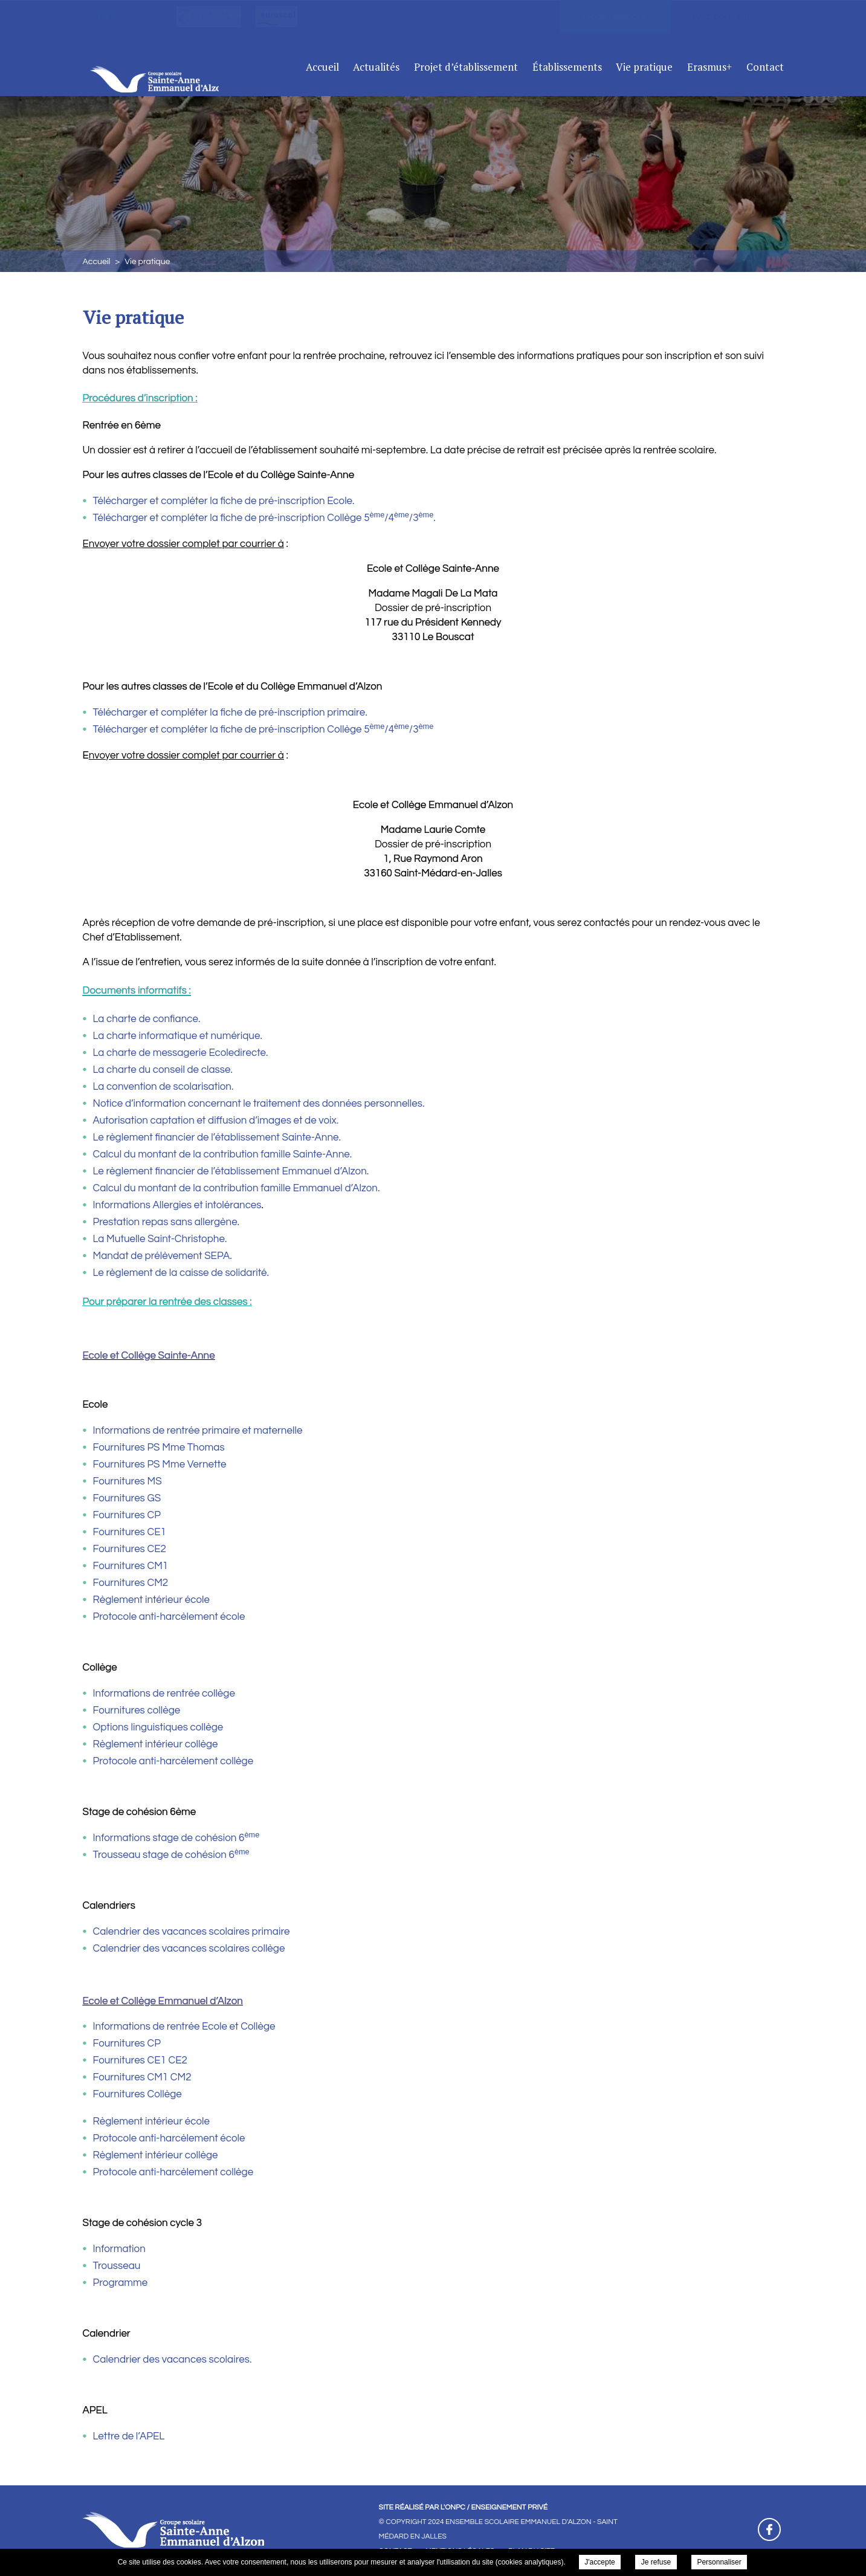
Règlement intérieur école (151, 1599)
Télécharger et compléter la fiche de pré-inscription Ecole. (224, 501)
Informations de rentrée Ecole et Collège (184, 2026)
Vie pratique (644, 67)
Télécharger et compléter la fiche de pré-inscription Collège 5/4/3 (256, 518)
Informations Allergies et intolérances (177, 1205)
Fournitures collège (137, 1710)
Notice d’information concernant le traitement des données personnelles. (259, 1103)
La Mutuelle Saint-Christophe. (160, 1239)
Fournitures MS (127, 1481)
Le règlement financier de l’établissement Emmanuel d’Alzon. (231, 1171)
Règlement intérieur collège (155, 1744)
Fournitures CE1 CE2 (140, 2060)
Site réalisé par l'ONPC (422, 2507)
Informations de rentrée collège (164, 1693)
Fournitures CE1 (129, 1532)
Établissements (567, 67)
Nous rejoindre (615, 16)
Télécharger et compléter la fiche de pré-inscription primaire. (230, 712)
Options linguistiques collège (158, 1727)
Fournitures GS (127, 1498)
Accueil (322, 67)
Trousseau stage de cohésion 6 (171, 1854)
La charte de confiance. (147, 1019)
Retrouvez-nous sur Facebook (769, 2529)
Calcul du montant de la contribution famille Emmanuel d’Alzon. (236, 1188)
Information (119, 2249)
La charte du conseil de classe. (163, 1069)
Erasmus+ (709, 67)
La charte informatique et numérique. (177, 1036)
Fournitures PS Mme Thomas (159, 1447)
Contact (765, 67)
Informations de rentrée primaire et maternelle (198, 1430)
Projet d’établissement (466, 67)
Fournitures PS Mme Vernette (160, 1464)
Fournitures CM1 (131, 1566)
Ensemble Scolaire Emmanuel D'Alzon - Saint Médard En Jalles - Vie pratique (182, 65)
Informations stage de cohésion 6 (176, 1838)
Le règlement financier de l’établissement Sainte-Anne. (217, 1137)
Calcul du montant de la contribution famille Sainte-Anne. (222, 1154)
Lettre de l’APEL (129, 2436)
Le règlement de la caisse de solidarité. (181, 1272)
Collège (163, 2094)
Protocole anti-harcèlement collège (173, 1761)
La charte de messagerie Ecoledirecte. (180, 1052)
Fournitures (119, 2094)
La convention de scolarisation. (163, 1086)
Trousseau (117, 2265)
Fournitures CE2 (129, 1549)
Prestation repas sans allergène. (166, 1222)
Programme (120, 2282)
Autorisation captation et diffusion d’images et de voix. (216, 1120)
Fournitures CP (127, 1515)
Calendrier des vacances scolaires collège (189, 1948)
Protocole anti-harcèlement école (169, 1616)
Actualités (376, 67)
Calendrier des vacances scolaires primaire (191, 1931)
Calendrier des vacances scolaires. (172, 2359)
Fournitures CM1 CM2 (142, 2077)
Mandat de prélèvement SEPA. (162, 1256)
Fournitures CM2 (131, 1583)
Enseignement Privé (509, 2507)
